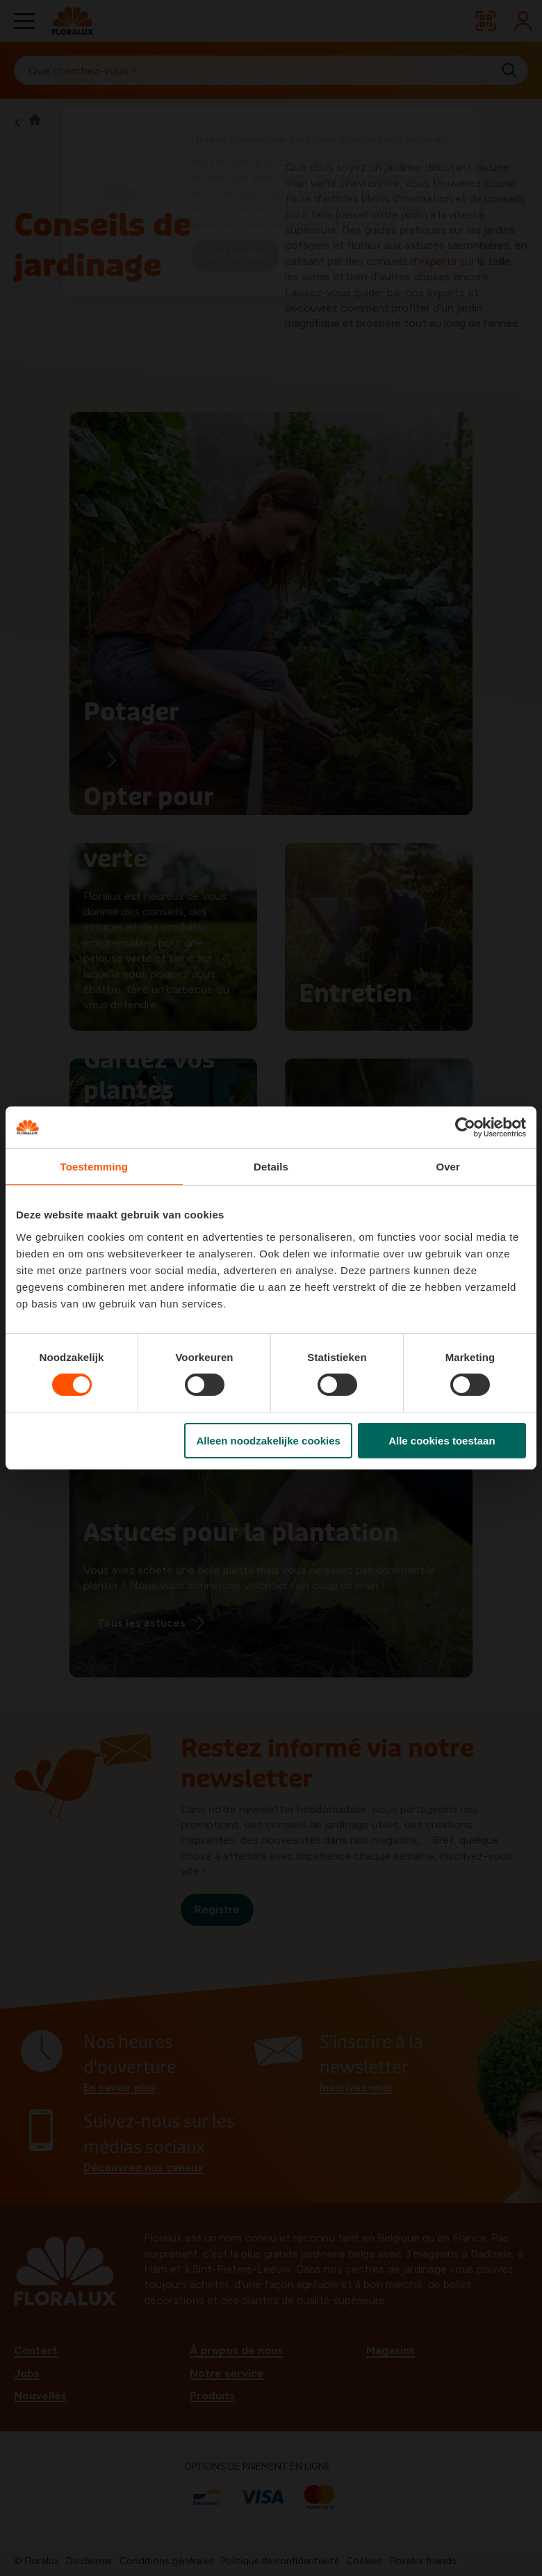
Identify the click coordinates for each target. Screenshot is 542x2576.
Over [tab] (448, 1167)
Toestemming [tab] (94, 1167)
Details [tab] (271, 1167)
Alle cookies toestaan (441, 1441)
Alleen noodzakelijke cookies (268, 1441)
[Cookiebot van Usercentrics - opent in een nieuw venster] (465, 1127)
